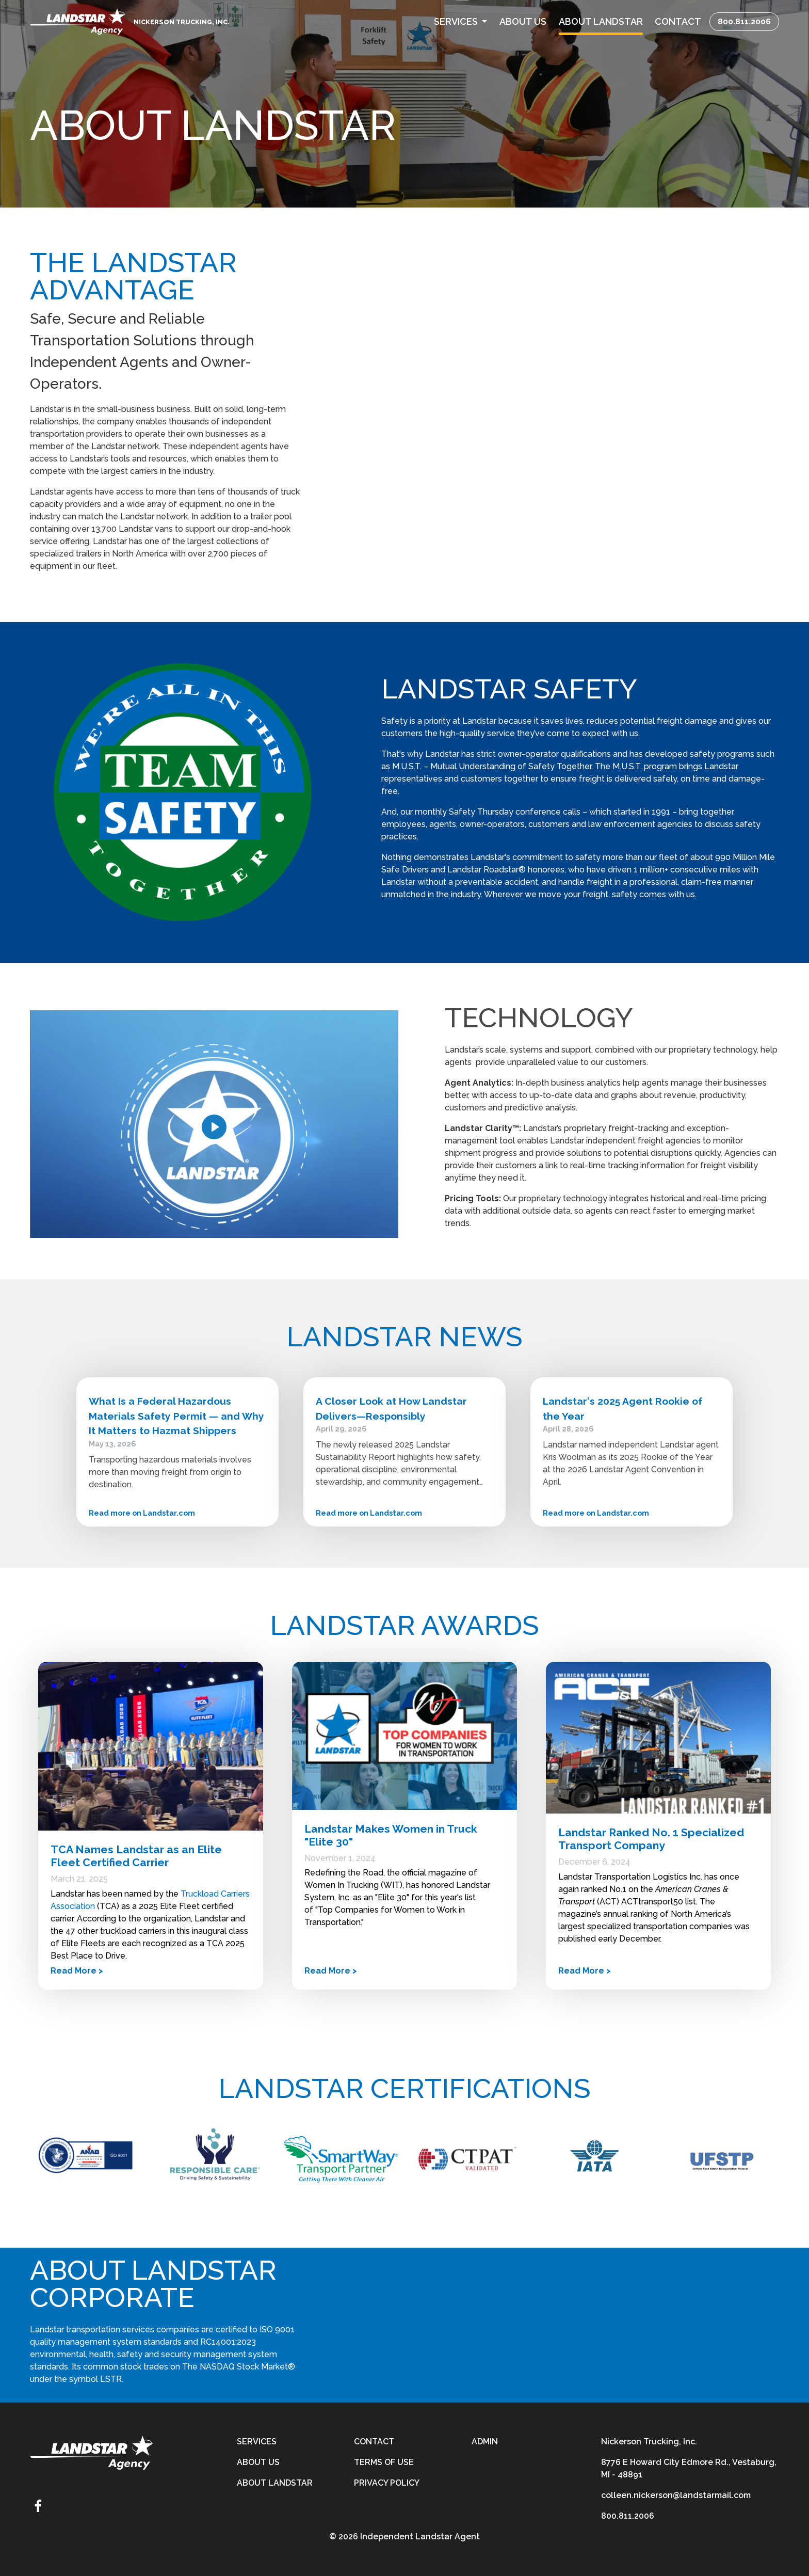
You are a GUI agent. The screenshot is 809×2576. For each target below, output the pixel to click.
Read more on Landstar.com (142, 1512)
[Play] (214, 1127)
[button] (460, 21)
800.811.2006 (744, 21)
